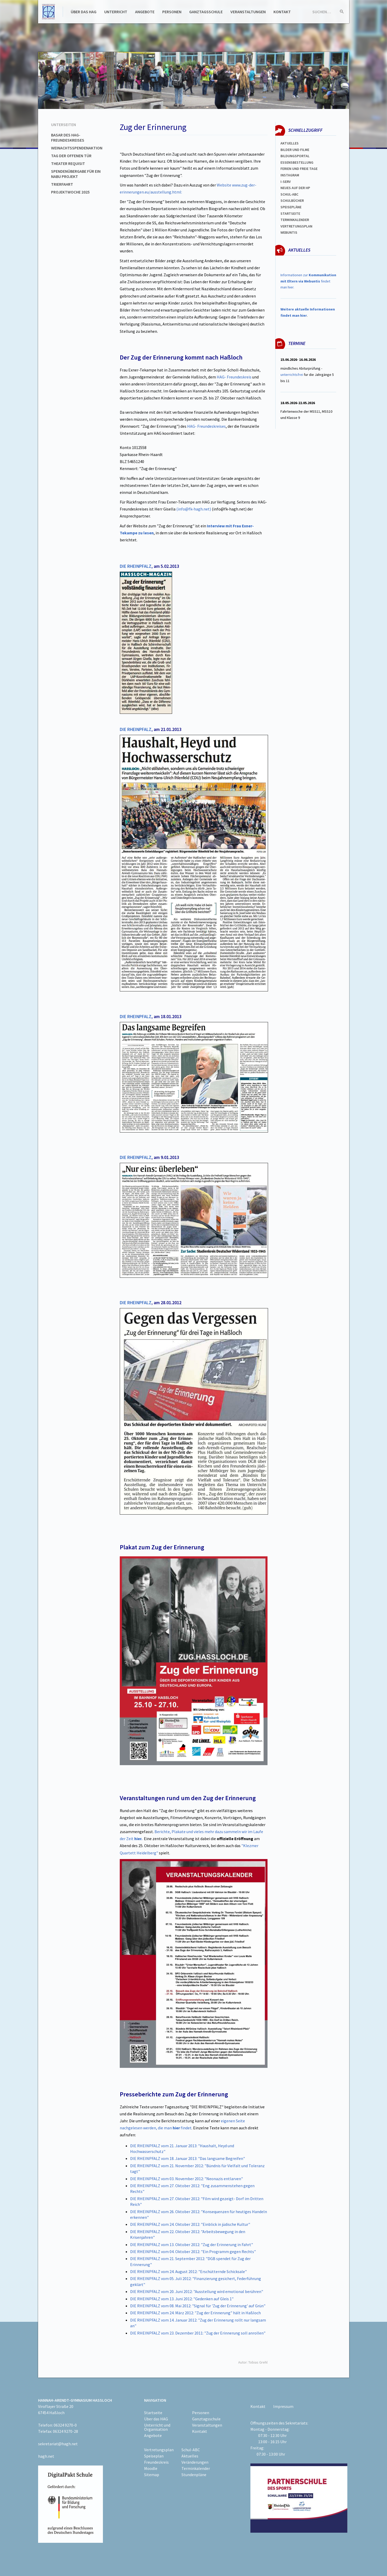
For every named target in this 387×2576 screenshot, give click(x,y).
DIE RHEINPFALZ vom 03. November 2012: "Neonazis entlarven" (186, 2178)
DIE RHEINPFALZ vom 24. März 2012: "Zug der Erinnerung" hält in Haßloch (195, 2312)
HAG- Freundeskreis (234, 376)
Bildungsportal (294, 156)
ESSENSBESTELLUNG (296, 162)
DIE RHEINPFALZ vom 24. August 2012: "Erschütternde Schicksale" (188, 2271)
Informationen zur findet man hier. (308, 281)
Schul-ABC (190, 2449)
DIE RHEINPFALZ (135, 566)
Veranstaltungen (248, 11)
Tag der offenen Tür (71, 155)
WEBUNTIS (288, 232)
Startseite (290, 213)
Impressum (283, 2406)
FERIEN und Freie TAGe (299, 168)
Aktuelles (289, 143)
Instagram (289, 175)
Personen (171, 11)
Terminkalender (294, 219)
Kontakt (282, 11)
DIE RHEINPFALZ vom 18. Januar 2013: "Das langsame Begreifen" (187, 2158)
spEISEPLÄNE (290, 207)
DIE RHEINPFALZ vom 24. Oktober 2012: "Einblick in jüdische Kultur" (190, 2224)
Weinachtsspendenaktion (76, 147)
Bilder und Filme (294, 149)
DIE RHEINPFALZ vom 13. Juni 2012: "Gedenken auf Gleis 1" (182, 2298)
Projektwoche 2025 (70, 192)
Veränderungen (194, 2462)
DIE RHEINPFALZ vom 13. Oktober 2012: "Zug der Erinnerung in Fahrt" (191, 2244)
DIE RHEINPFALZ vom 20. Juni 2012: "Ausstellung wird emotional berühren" (196, 2291)
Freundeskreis (156, 2462)
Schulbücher (292, 200)
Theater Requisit (68, 163)
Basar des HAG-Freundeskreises (67, 137)
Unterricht (115, 11)
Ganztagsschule (206, 11)
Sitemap (151, 2474)
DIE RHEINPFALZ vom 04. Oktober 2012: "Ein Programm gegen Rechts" (193, 2251)
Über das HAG (83, 11)
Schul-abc (289, 194)
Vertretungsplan (296, 226)
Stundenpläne (193, 2474)
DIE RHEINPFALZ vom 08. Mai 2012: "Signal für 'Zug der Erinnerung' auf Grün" (197, 2305)
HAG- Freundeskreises (206, 426)
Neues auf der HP (295, 187)
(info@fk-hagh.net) (193, 509)
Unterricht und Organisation (157, 2427)
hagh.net (46, 2456)
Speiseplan (154, 2455)
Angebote (144, 11)
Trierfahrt (62, 184)
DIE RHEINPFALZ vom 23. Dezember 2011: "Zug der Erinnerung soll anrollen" (197, 2333)
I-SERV (285, 181)
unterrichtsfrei (291, 374)
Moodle (150, 2468)
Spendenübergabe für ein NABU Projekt (76, 174)
